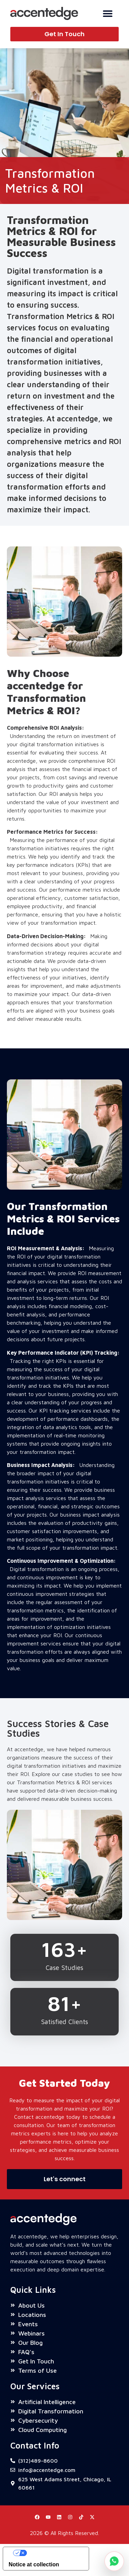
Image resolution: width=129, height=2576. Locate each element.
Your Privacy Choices (53, 2555)
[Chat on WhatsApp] (114, 2561)
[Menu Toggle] (108, 13)
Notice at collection (34, 2567)
